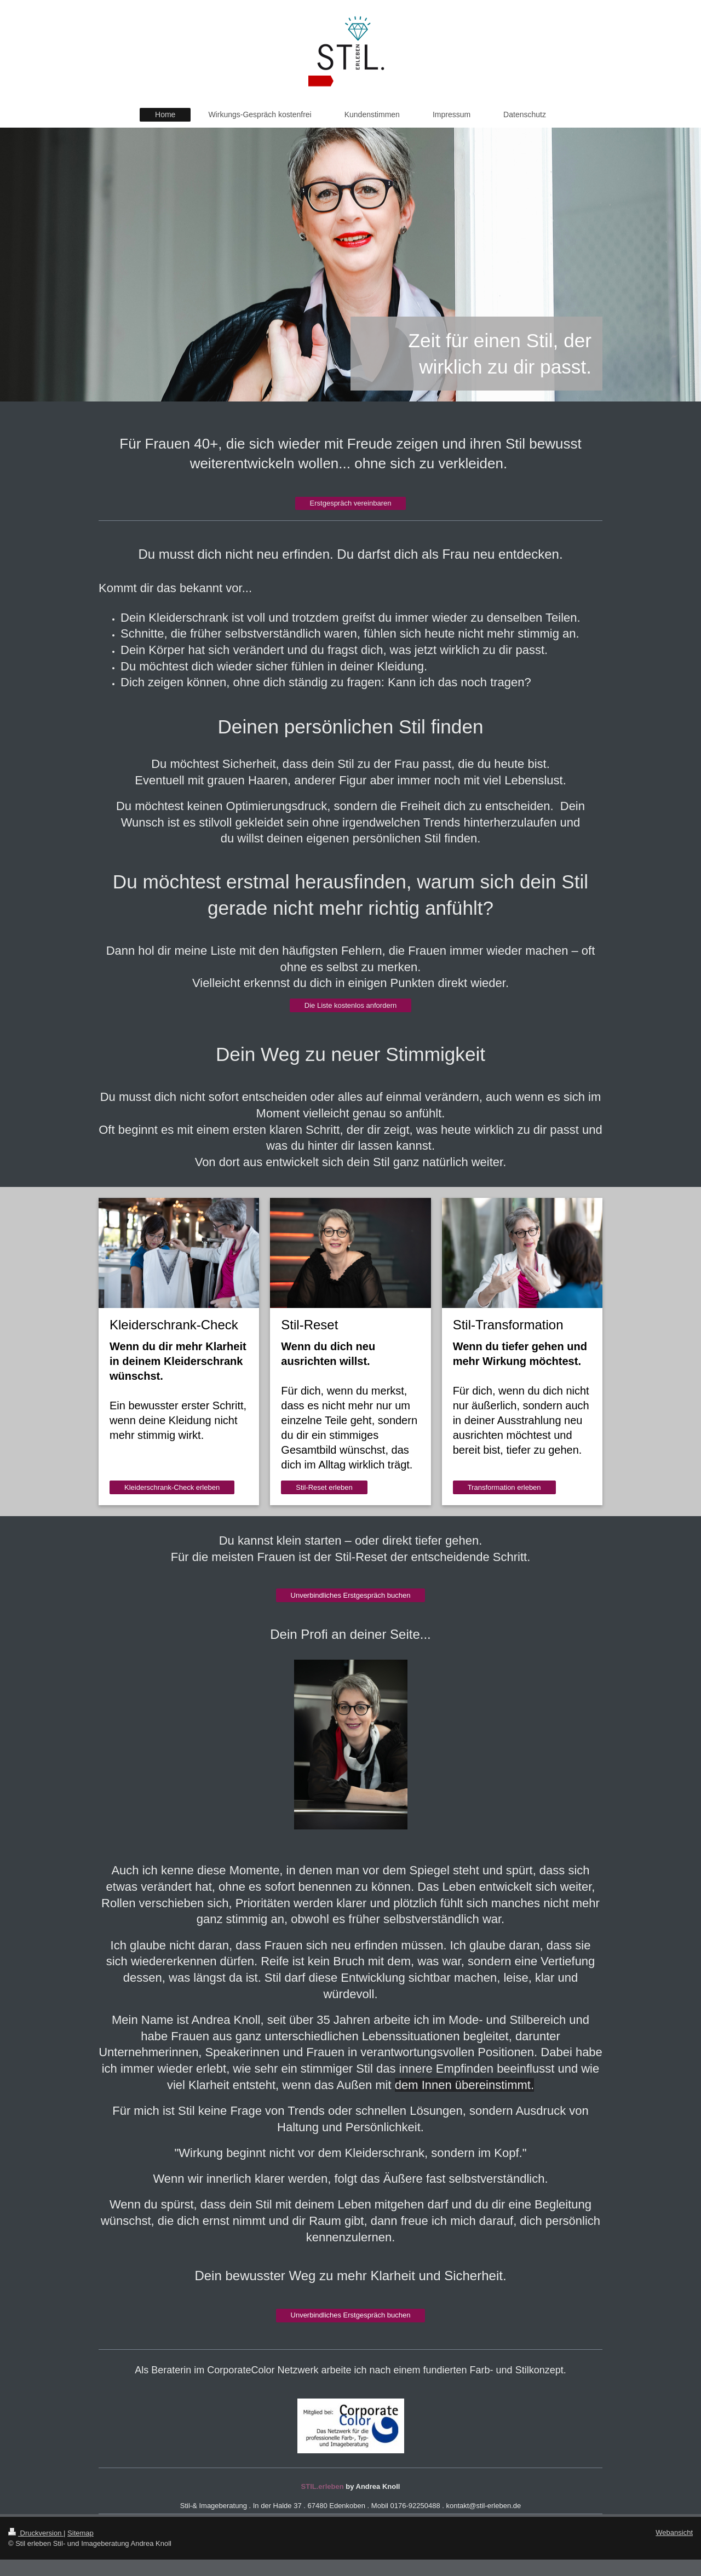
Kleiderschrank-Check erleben (172, 1487)
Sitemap (80, 2533)
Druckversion (36, 2533)
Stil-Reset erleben (324, 1487)
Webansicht (674, 2532)
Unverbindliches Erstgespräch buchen (351, 1595)
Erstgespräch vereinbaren (351, 503)
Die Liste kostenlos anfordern (350, 1005)
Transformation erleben (504, 1487)
